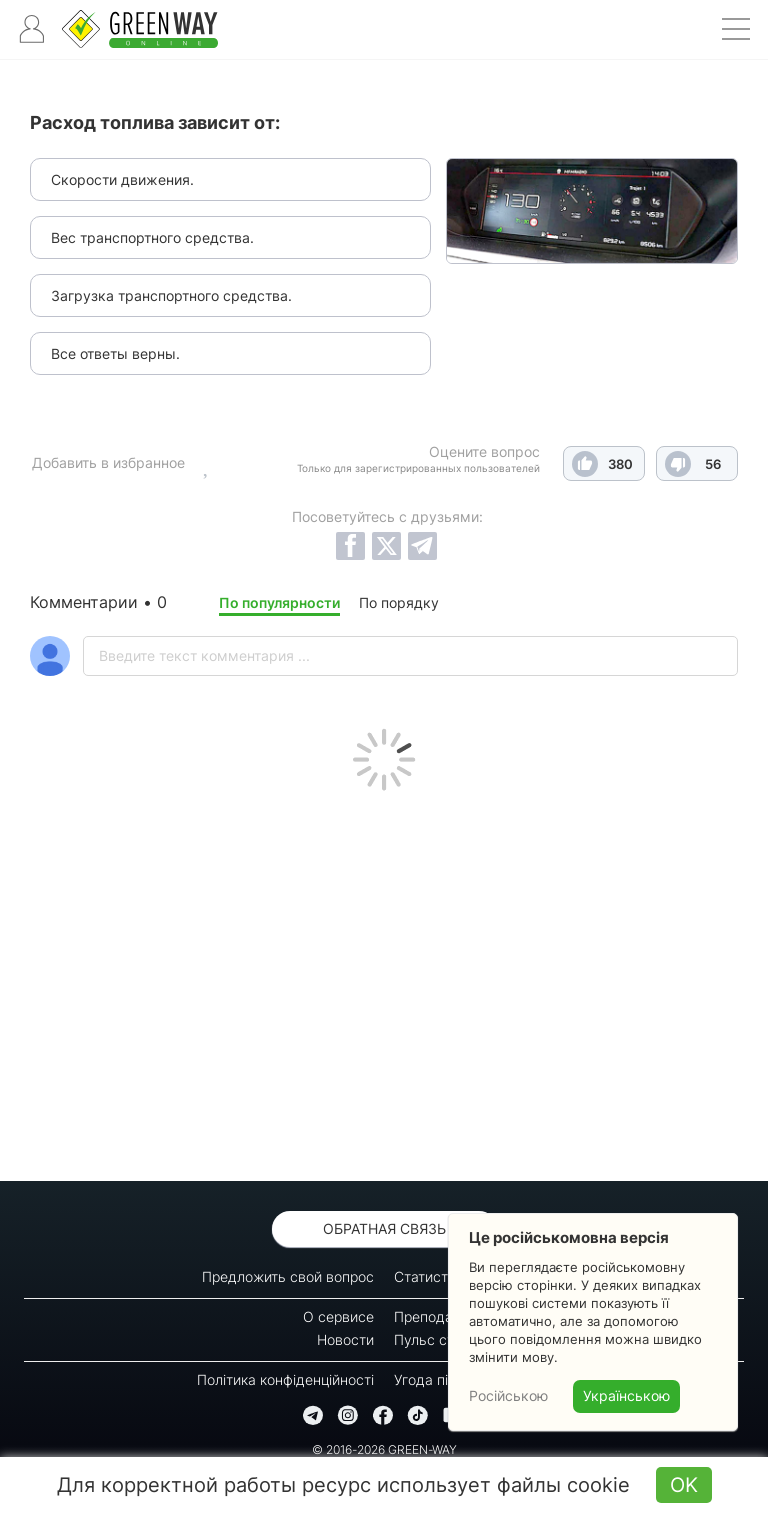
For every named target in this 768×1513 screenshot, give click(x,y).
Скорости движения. (122, 179)
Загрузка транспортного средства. (171, 295)
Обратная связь (384, 1228)
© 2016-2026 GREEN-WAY (384, 1449)
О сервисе (338, 1316)
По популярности (279, 602)
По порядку (399, 602)
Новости (345, 1339)
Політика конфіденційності (285, 1379)
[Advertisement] (384, 981)
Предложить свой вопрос (288, 1276)
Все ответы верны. (115, 353)
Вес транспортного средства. (152, 237)
